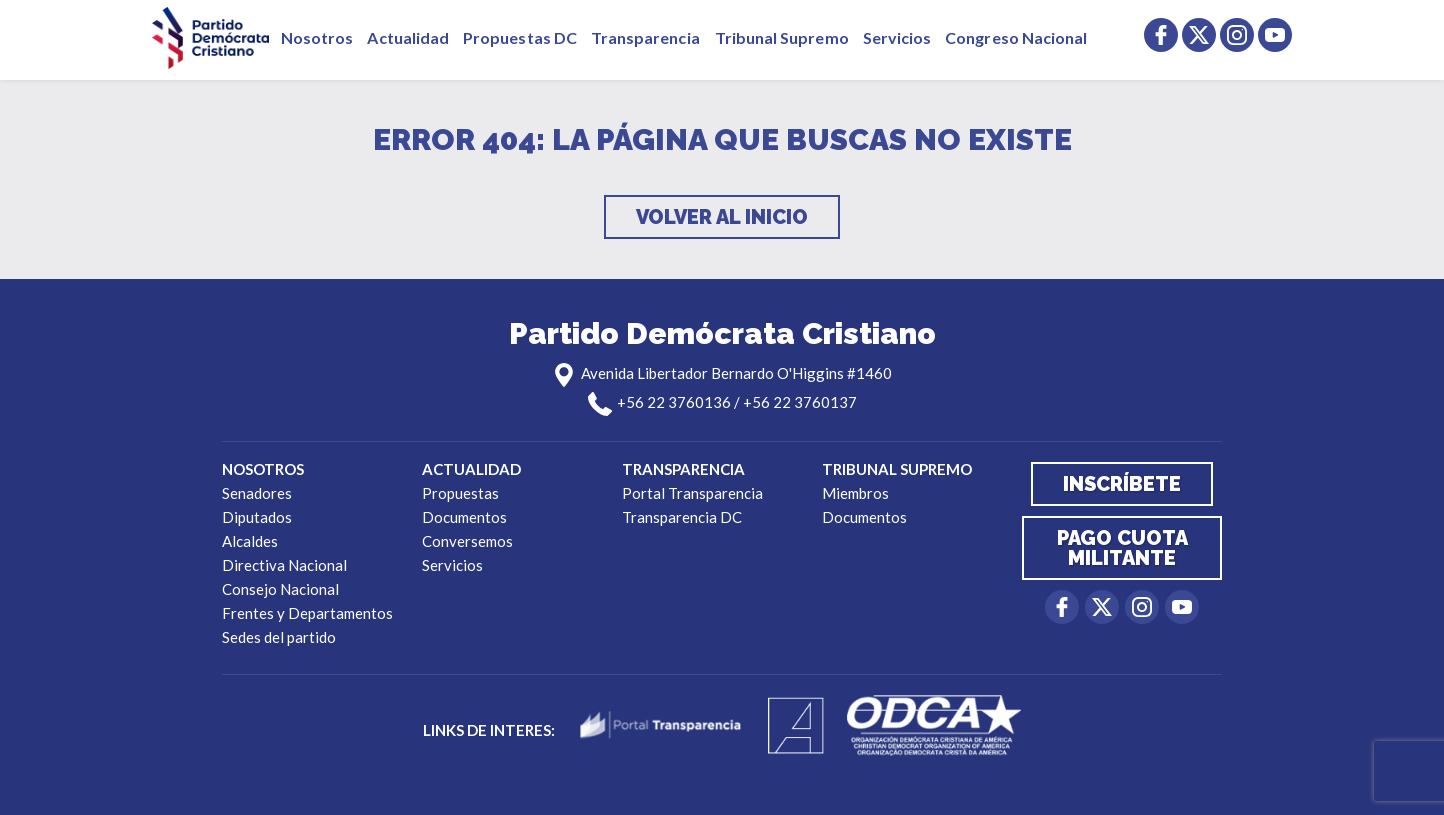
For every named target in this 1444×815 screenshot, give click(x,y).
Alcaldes (250, 541)
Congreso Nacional (1016, 37)
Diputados (257, 517)
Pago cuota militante (1122, 548)
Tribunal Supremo (782, 37)
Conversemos (467, 541)
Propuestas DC (520, 37)
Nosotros (317, 37)
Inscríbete (1122, 484)
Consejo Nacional (280, 589)
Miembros (855, 493)
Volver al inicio (722, 217)
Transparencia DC (682, 517)
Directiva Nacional (284, 565)
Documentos (464, 517)
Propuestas (460, 493)
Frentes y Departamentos (307, 613)
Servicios (897, 37)
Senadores (257, 493)
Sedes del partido (279, 637)
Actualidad (408, 37)
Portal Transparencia (692, 493)
